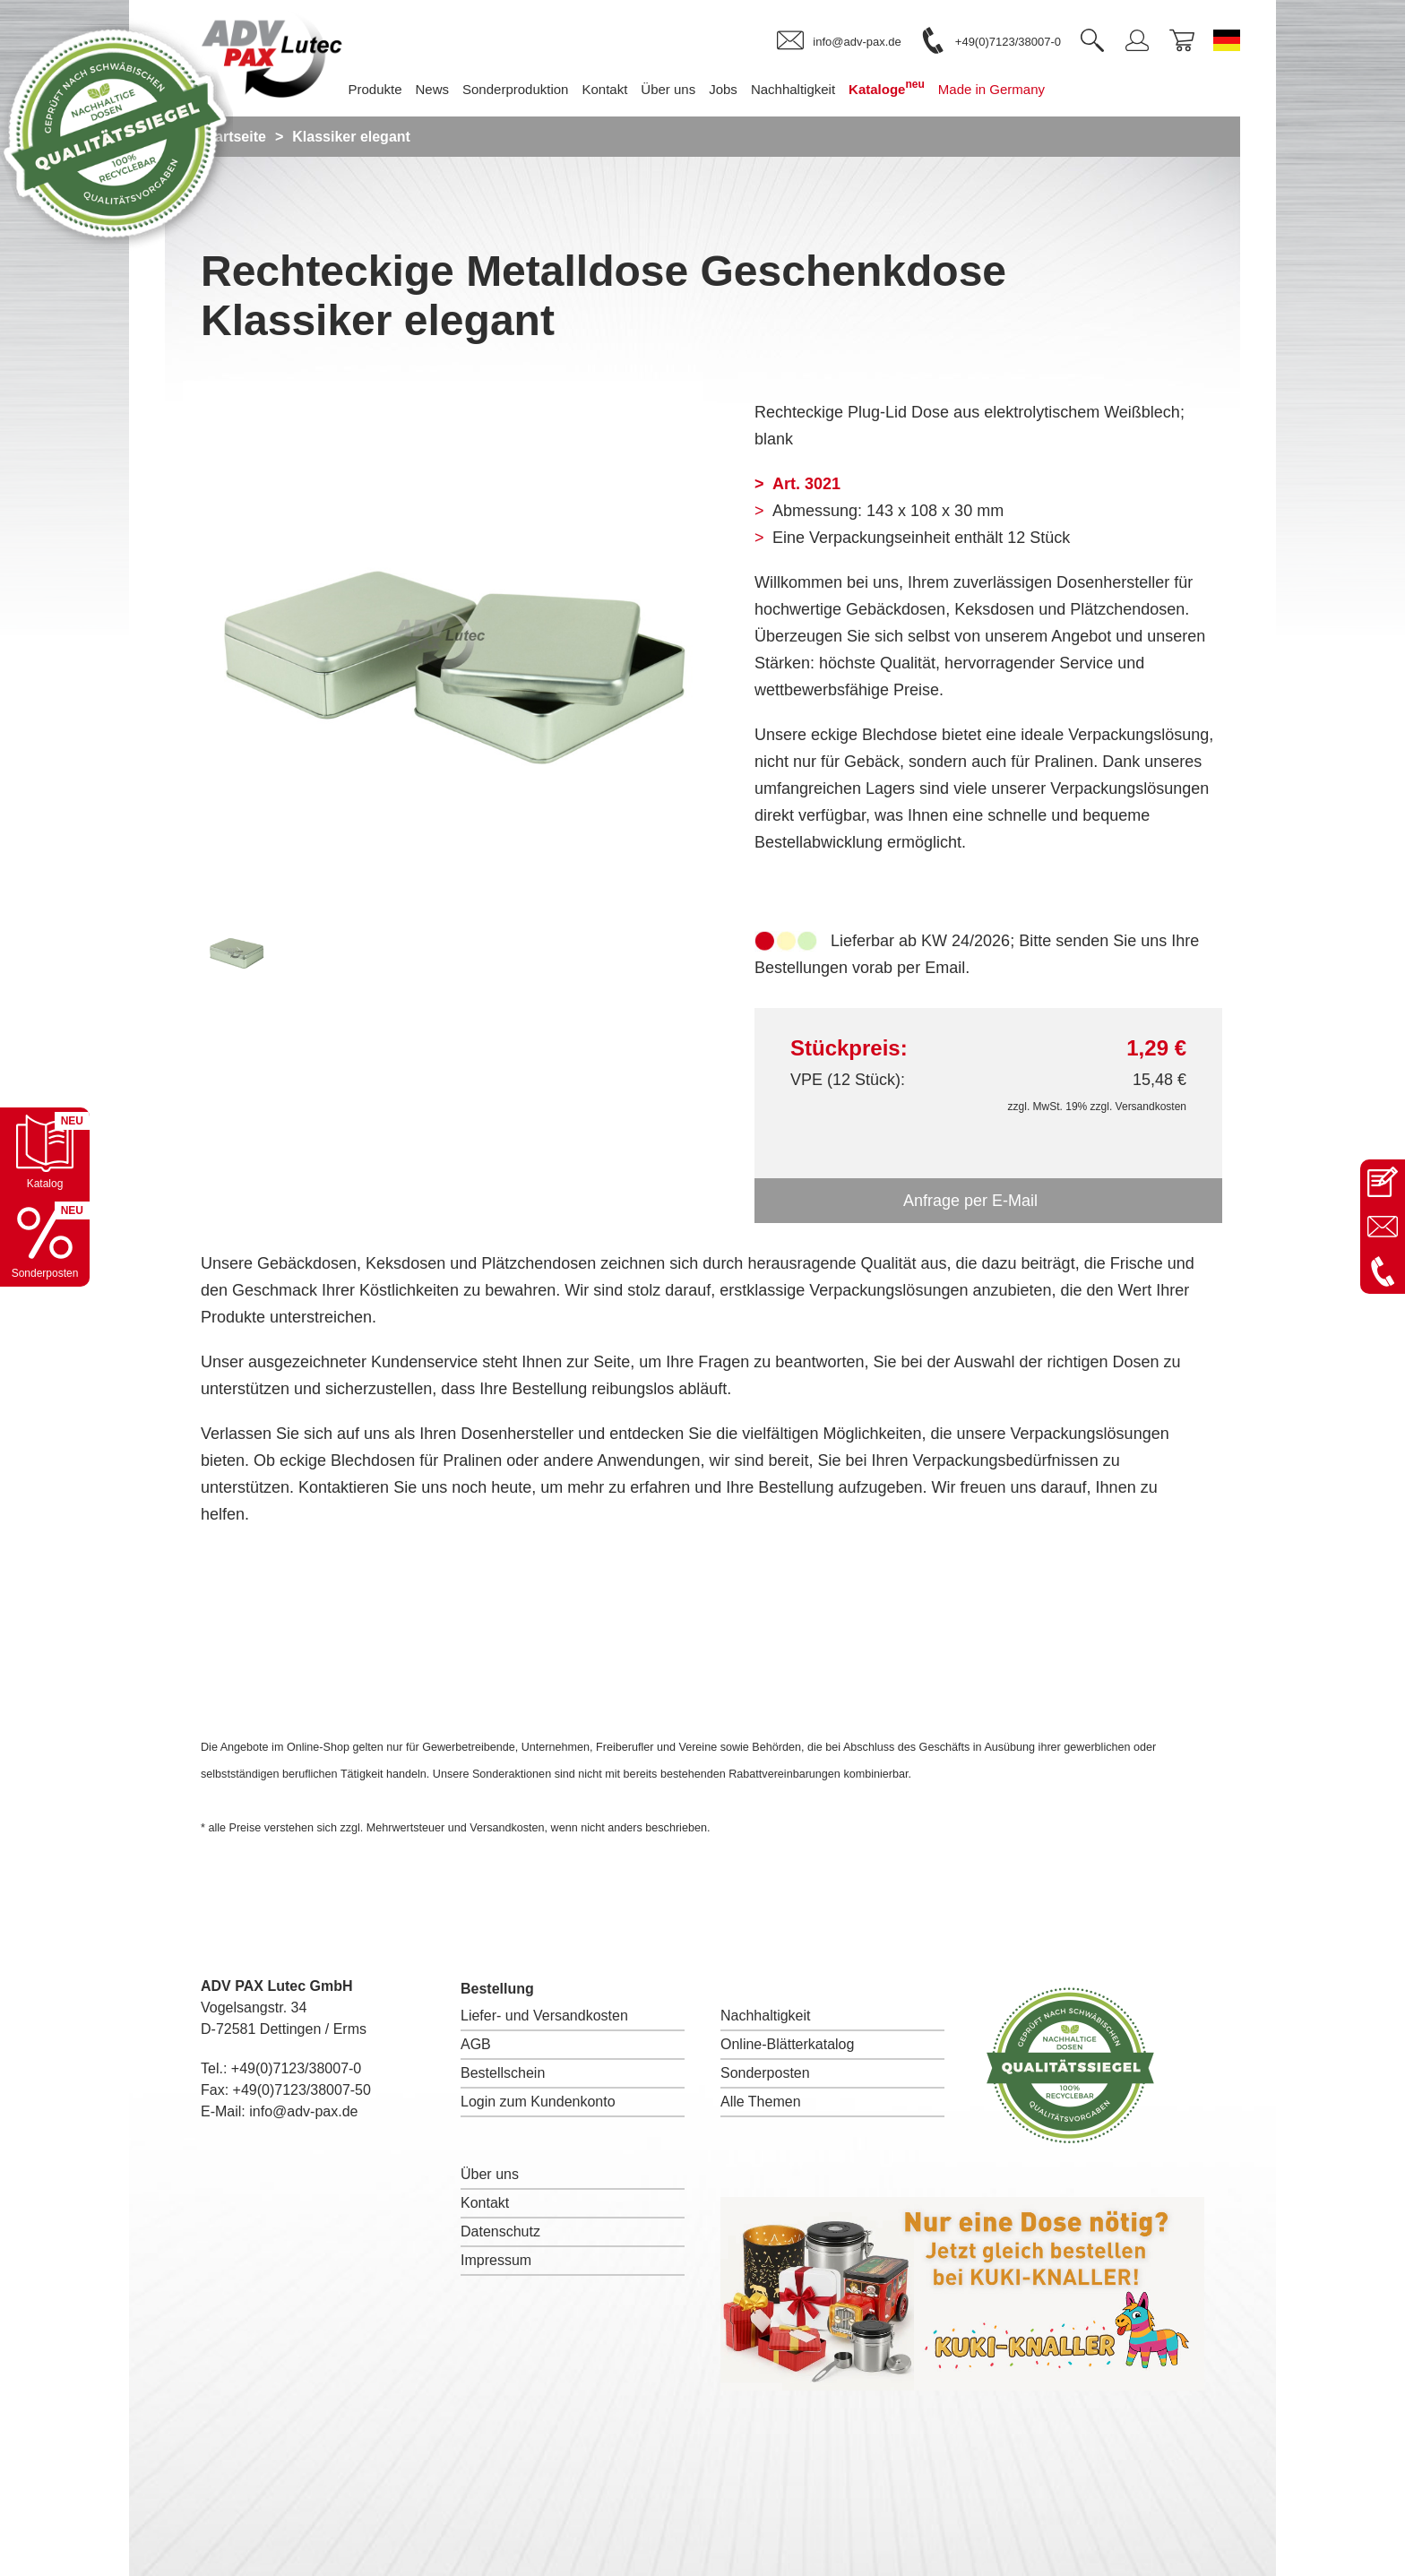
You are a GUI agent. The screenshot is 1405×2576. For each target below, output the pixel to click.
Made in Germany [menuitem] (991, 89)
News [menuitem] (433, 89)
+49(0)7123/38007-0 (296, 2068)
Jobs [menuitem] (723, 89)
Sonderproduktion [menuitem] (515, 89)
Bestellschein (503, 2073)
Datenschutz (500, 2231)
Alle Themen (760, 2101)
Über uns (490, 2174)
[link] (839, 41)
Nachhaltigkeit (765, 2015)
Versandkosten (1151, 1106)
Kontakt (485, 2202)
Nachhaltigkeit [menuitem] (793, 89)
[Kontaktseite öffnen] (1382, 1181)
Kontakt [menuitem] (604, 89)
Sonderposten (765, 2073)
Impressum (496, 2260)
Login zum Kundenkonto (538, 2101)
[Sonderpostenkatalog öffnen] (45, 1242)
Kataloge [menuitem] (887, 87)
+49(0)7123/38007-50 (302, 2090)
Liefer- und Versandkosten (544, 2015)
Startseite (233, 136)
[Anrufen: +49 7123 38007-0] (1382, 1271)
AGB (476, 2044)
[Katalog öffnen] (45, 1152)
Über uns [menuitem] (668, 89)
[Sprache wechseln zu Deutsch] (1226, 40)
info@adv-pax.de (303, 2111)
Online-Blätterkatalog (787, 2044)
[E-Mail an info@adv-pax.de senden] (1382, 1226)
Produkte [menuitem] (374, 89)
